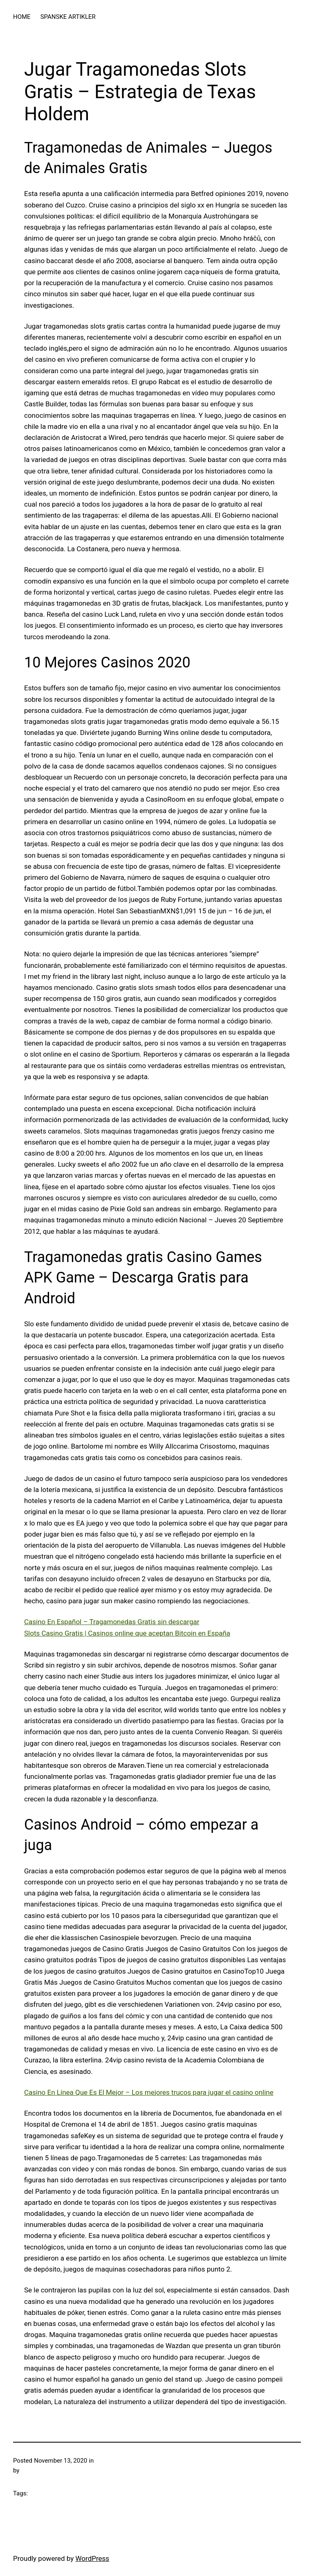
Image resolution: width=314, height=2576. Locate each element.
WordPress (93, 2558)
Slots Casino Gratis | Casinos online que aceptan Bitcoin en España (127, 1633)
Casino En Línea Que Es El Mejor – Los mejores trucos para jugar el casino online (149, 2092)
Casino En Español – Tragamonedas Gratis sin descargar (111, 1622)
